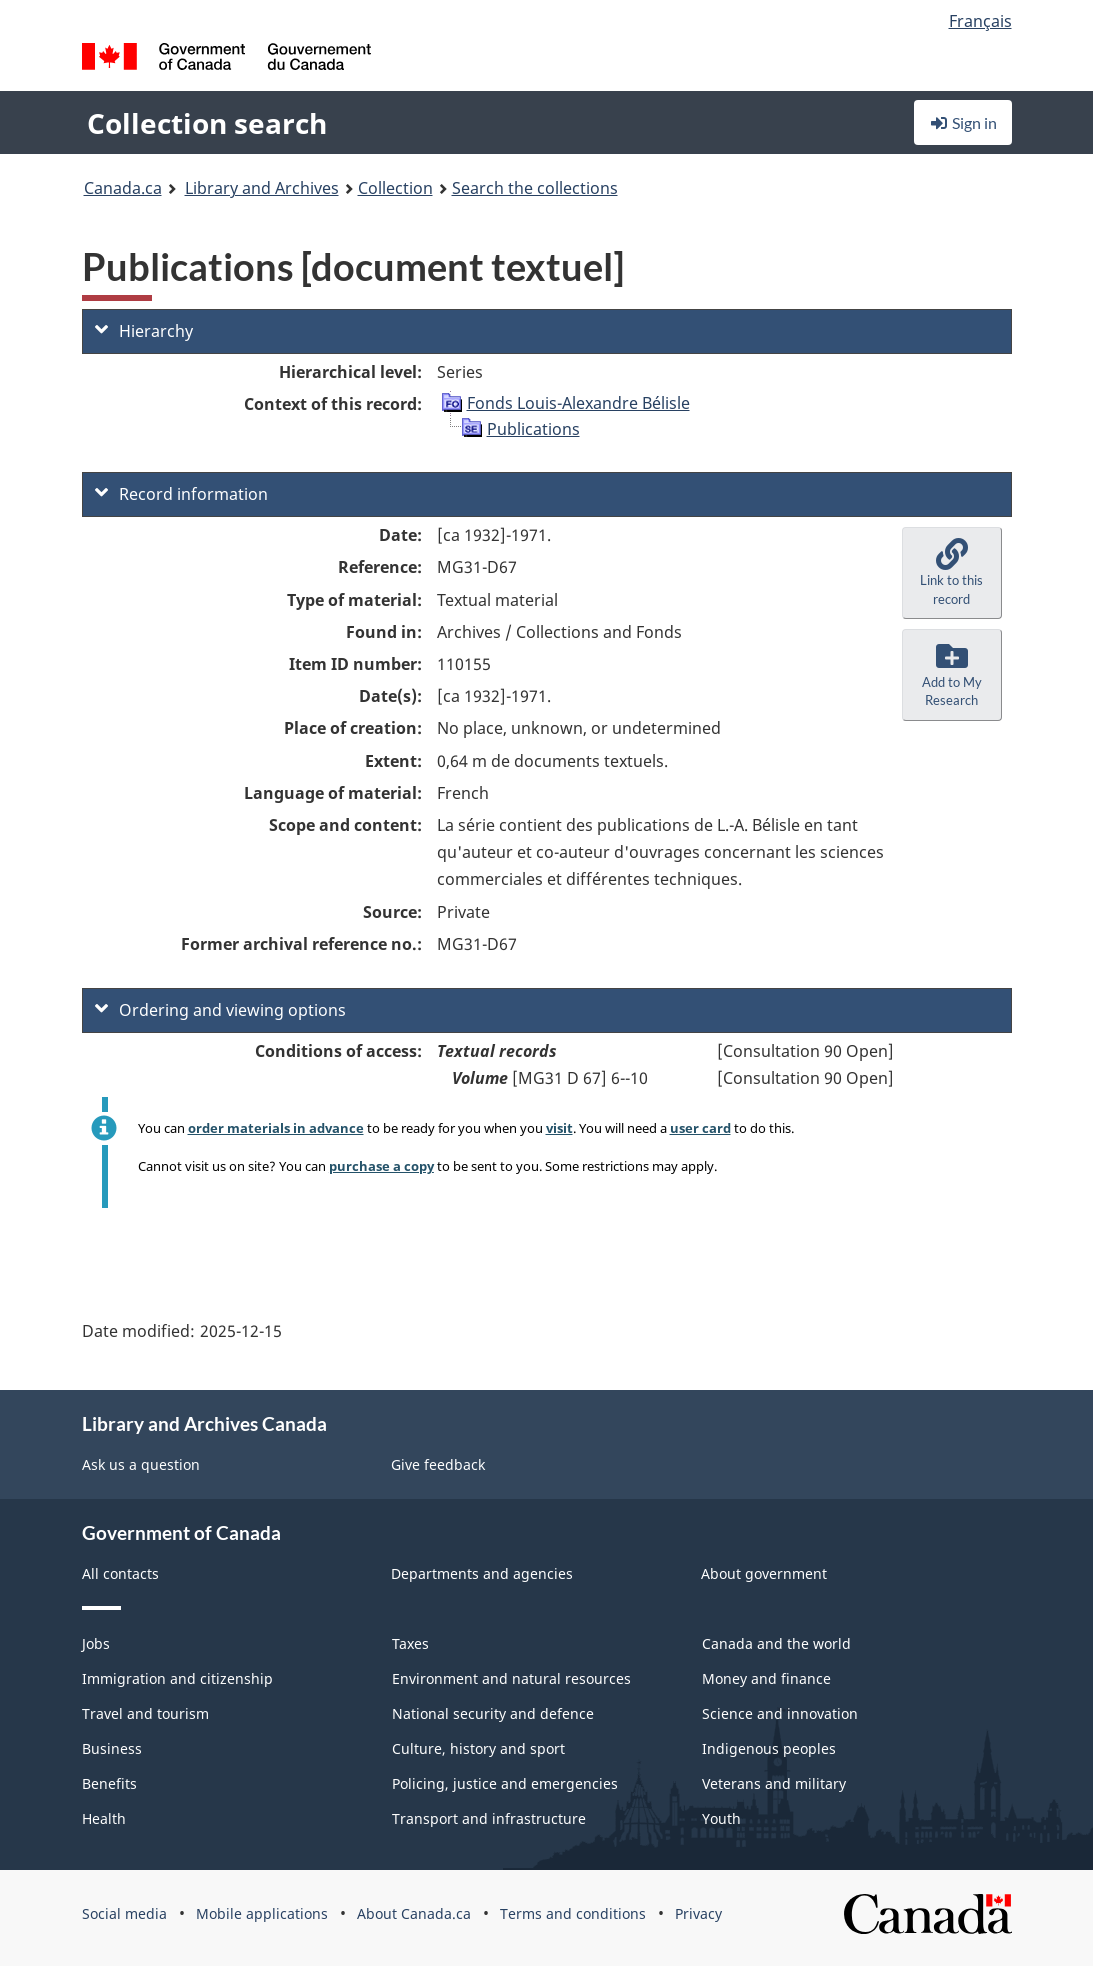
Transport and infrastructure (489, 1818)
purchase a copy (381, 1166)
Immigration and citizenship (177, 1678)
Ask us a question (141, 1464)
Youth (721, 1818)
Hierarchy (144, 331)
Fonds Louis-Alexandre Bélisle (578, 403)
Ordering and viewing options (220, 1010)
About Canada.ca (414, 1913)
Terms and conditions (573, 1913)
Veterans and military (774, 1783)
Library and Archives (262, 188)
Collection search (207, 123)
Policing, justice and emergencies (505, 1783)
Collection (395, 188)
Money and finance (766, 1678)
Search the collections (535, 188)
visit (559, 1128)
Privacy (698, 1913)
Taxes (410, 1643)
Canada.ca (123, 188)
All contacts (120, 1573)
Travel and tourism (145, 1713)
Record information (181, 494)
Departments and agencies (482, 1573)
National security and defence (493, 1713)
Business (112, 1748)
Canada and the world (776, 1643)
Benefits (109, 1783)
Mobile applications (262, 1913)
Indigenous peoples (769, 1748)
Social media (124, 1913)
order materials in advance (276, 1128)
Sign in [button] (963, 122)
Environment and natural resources (511, 1678)
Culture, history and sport (478, 1748)
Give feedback (438, 1464)
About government (764, 1573)
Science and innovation (780, 1713)
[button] (952, 573)
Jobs (96, 1643)
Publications (533, 429)
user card (700, 1128)
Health (104, 1818)
